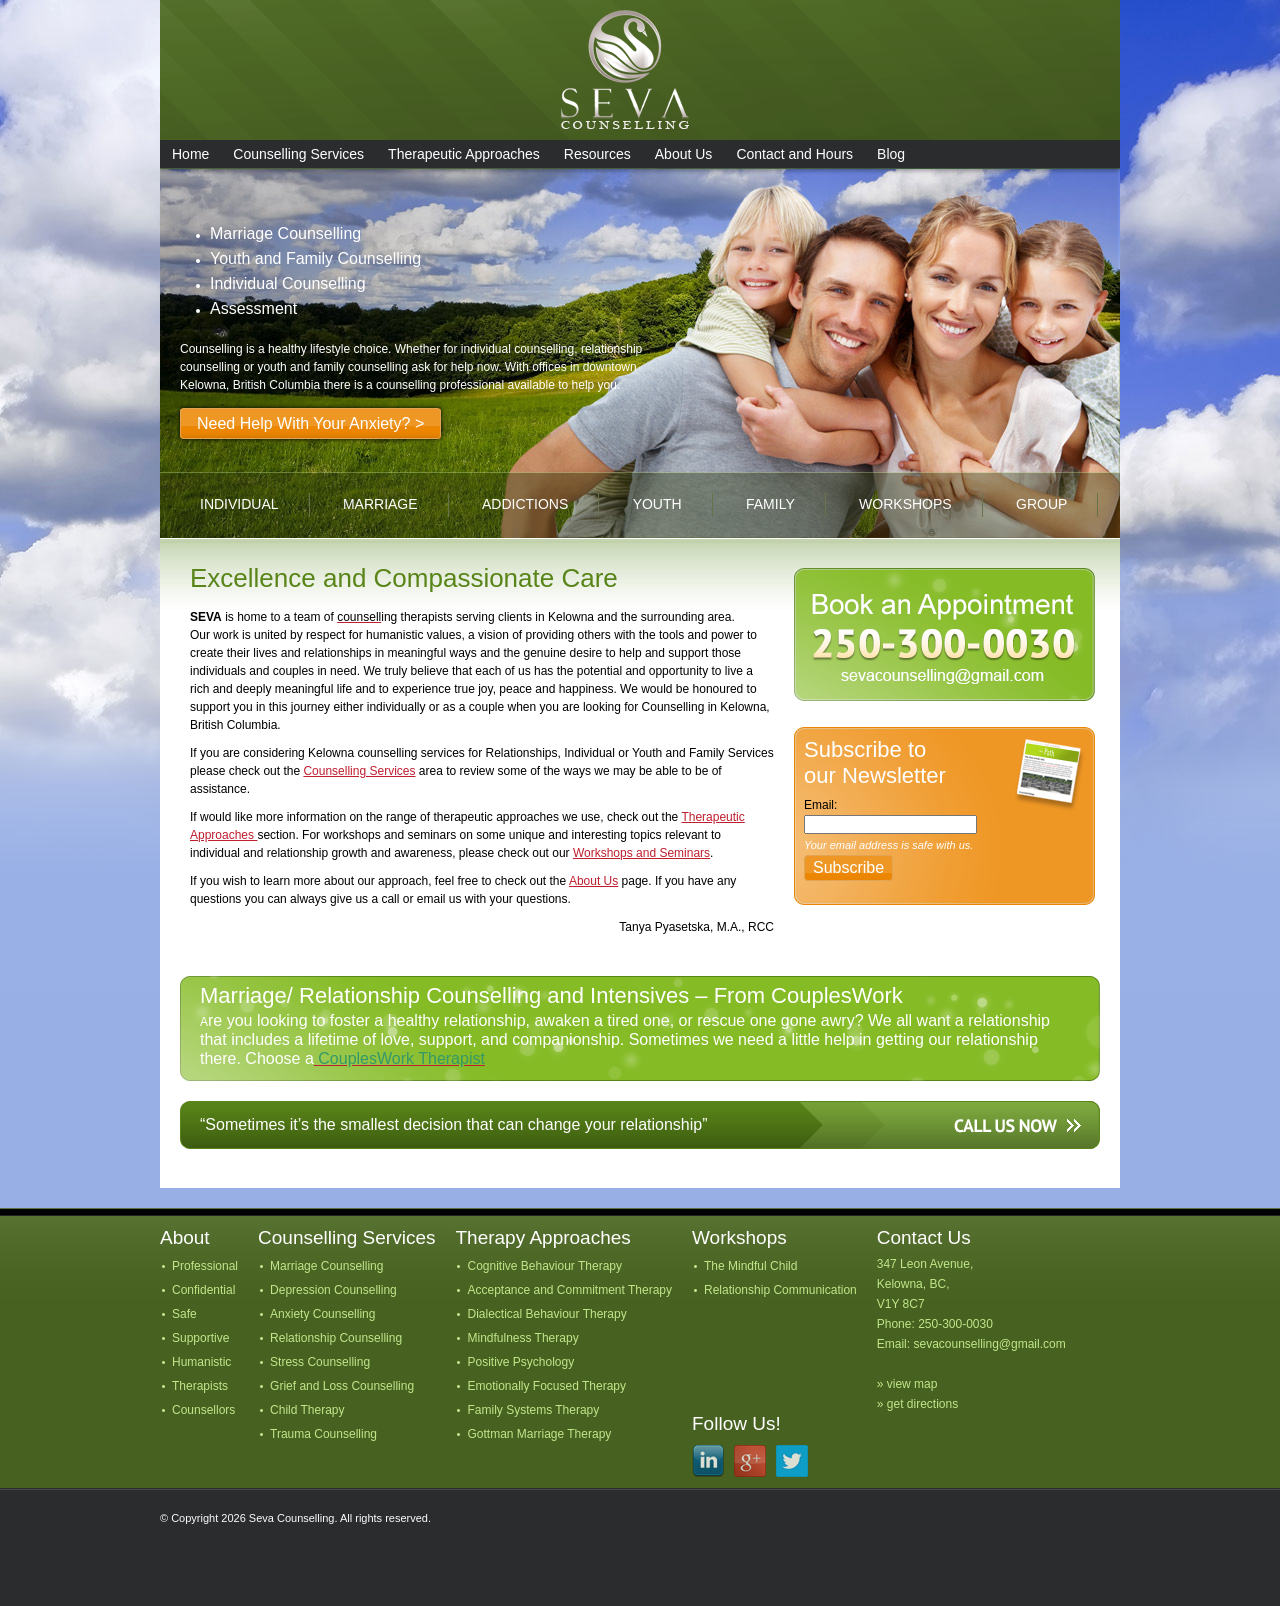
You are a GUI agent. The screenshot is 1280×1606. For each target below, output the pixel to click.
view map (912, 1384)
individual (239, 504)
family (770, 504)
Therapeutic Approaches (464, 154)
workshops (905, 504)
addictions (525, 504)
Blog (891, 154)
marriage (380, 504)
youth (657, 504)
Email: (820, 805)
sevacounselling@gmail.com (989, 1344)
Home (190, 154)
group (1041, 504)
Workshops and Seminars (641, 853)
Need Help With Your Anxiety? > (310, 423)
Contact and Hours (794, 154)
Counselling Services (298, 154)
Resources (597, 154)
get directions (922, 1404)
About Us (684, 154)
